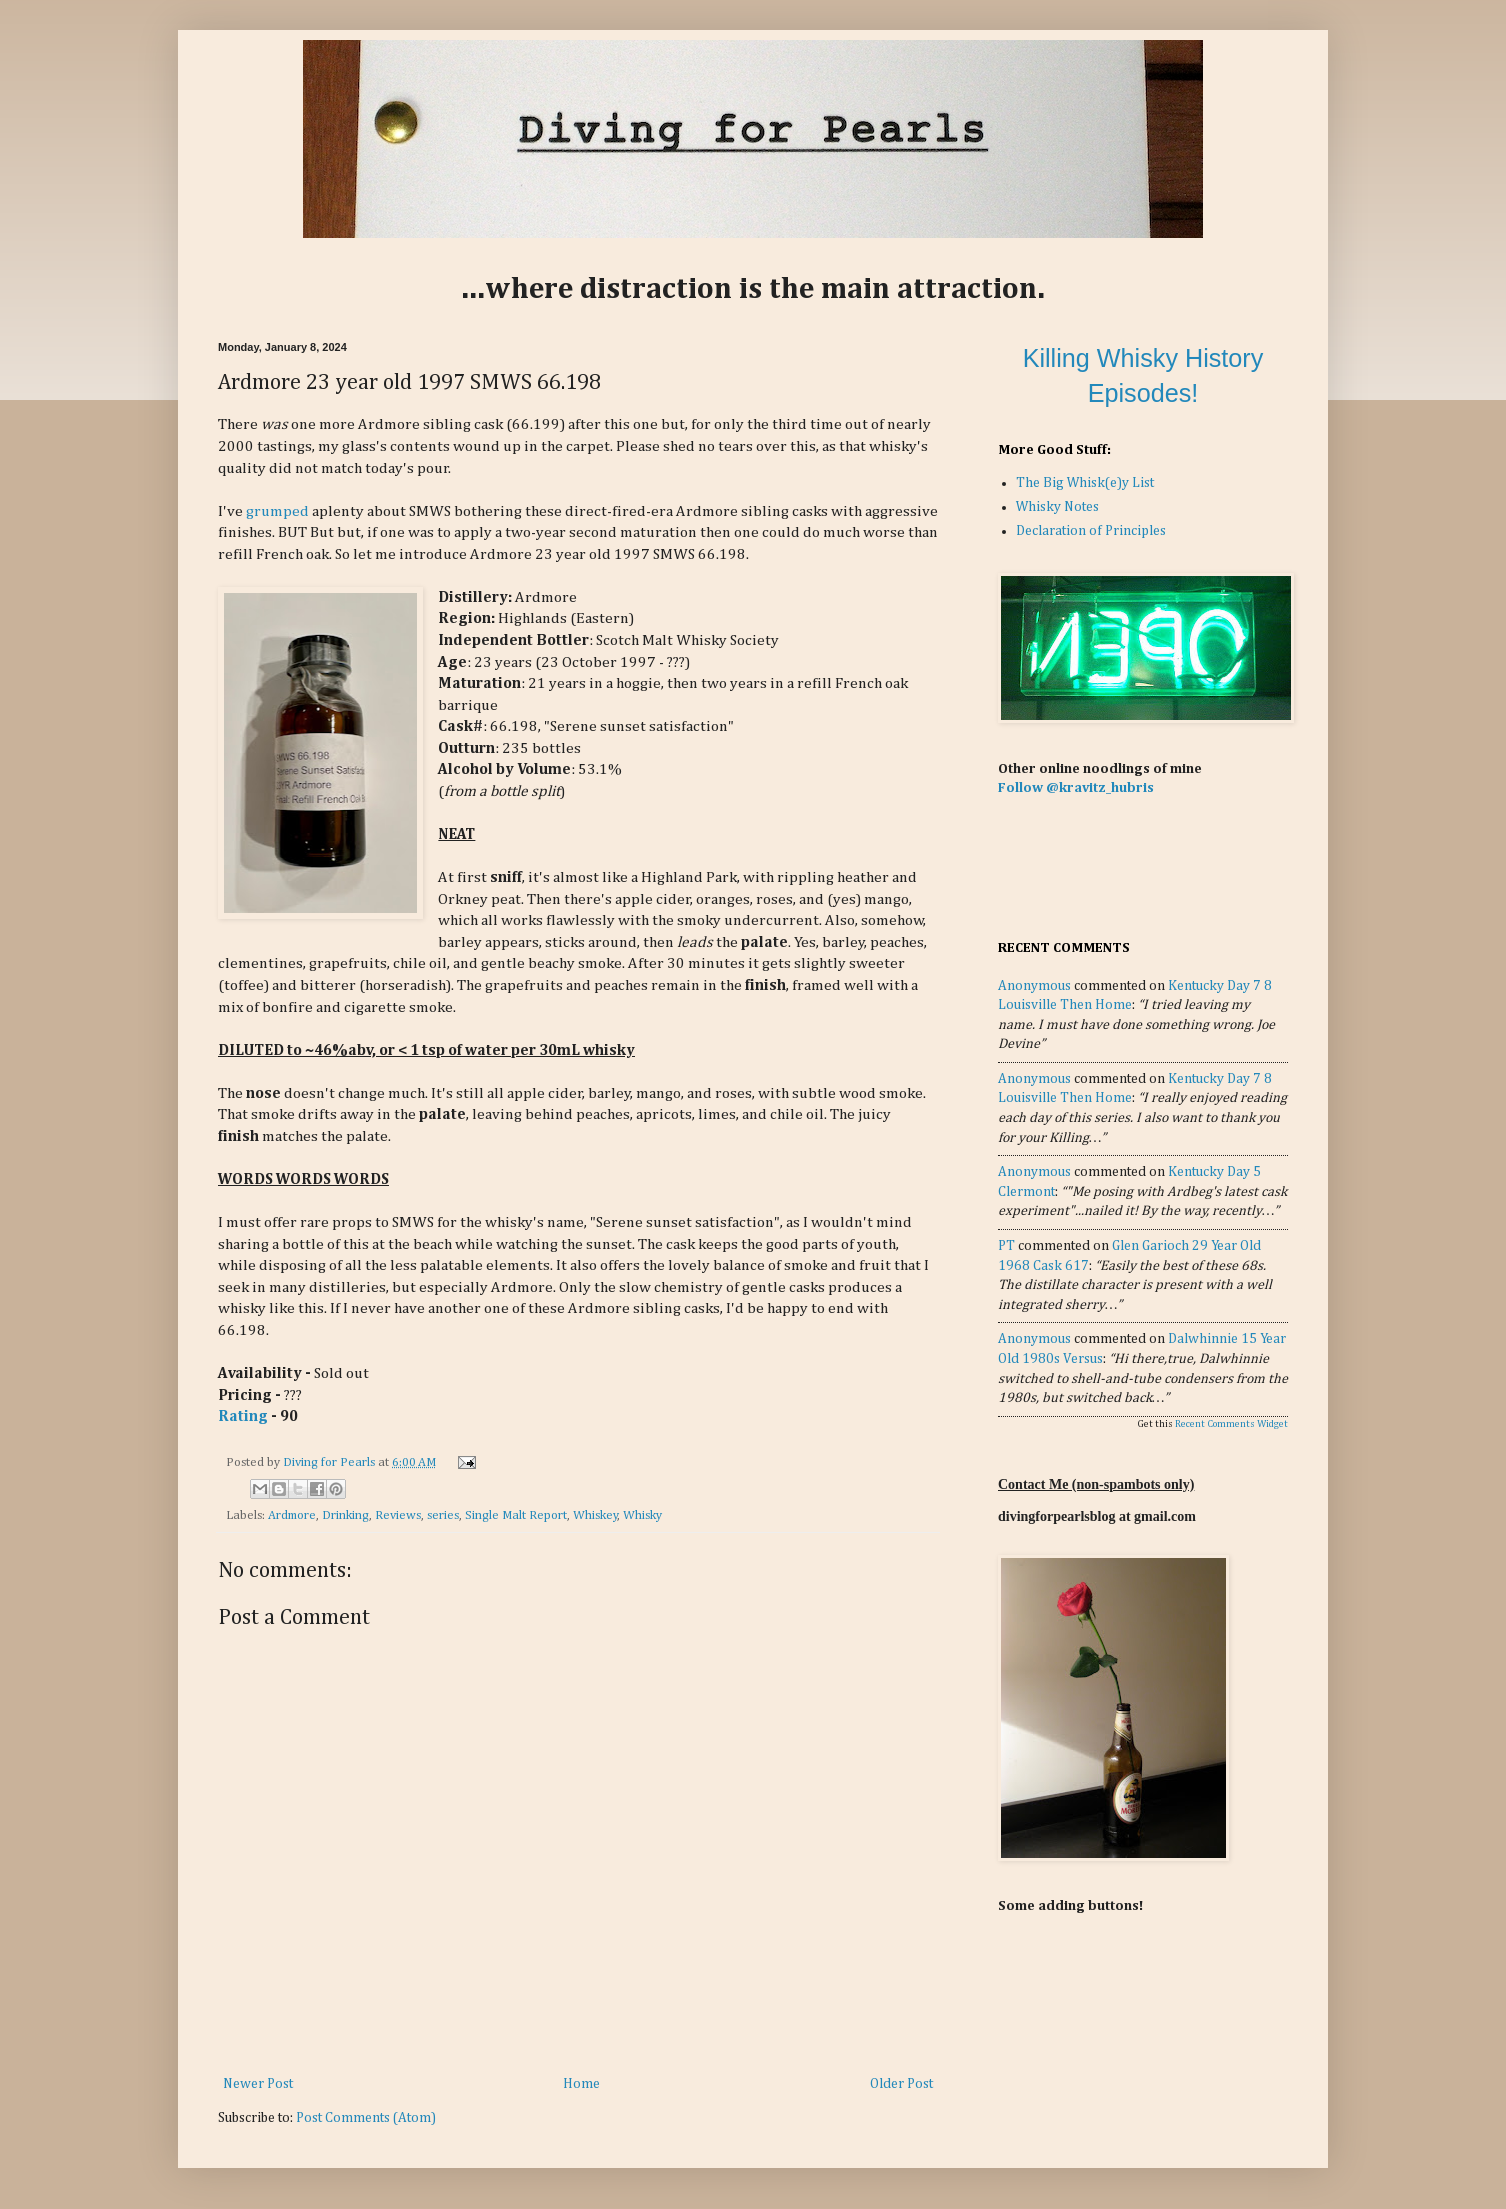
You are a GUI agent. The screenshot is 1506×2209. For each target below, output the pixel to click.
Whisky (642, 1515)
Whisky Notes (1057, 507)
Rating (243, 1416)
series (443, 1515)
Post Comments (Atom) (366, 2118)
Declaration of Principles (1091, 531)
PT (1006, 1246)
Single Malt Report (516, 1515)
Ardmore (292, 1515)
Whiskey (595, 1515)
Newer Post (258, 2084)
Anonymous (1034, 986)
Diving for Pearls (330, 1462)
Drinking (345, 1515)
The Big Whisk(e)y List (1085, 483)
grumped (277, 511)
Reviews (398, 1515)
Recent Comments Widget (1231, 1424)
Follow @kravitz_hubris (1076, 788)
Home (581, 2084)
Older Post (901, 2084)
